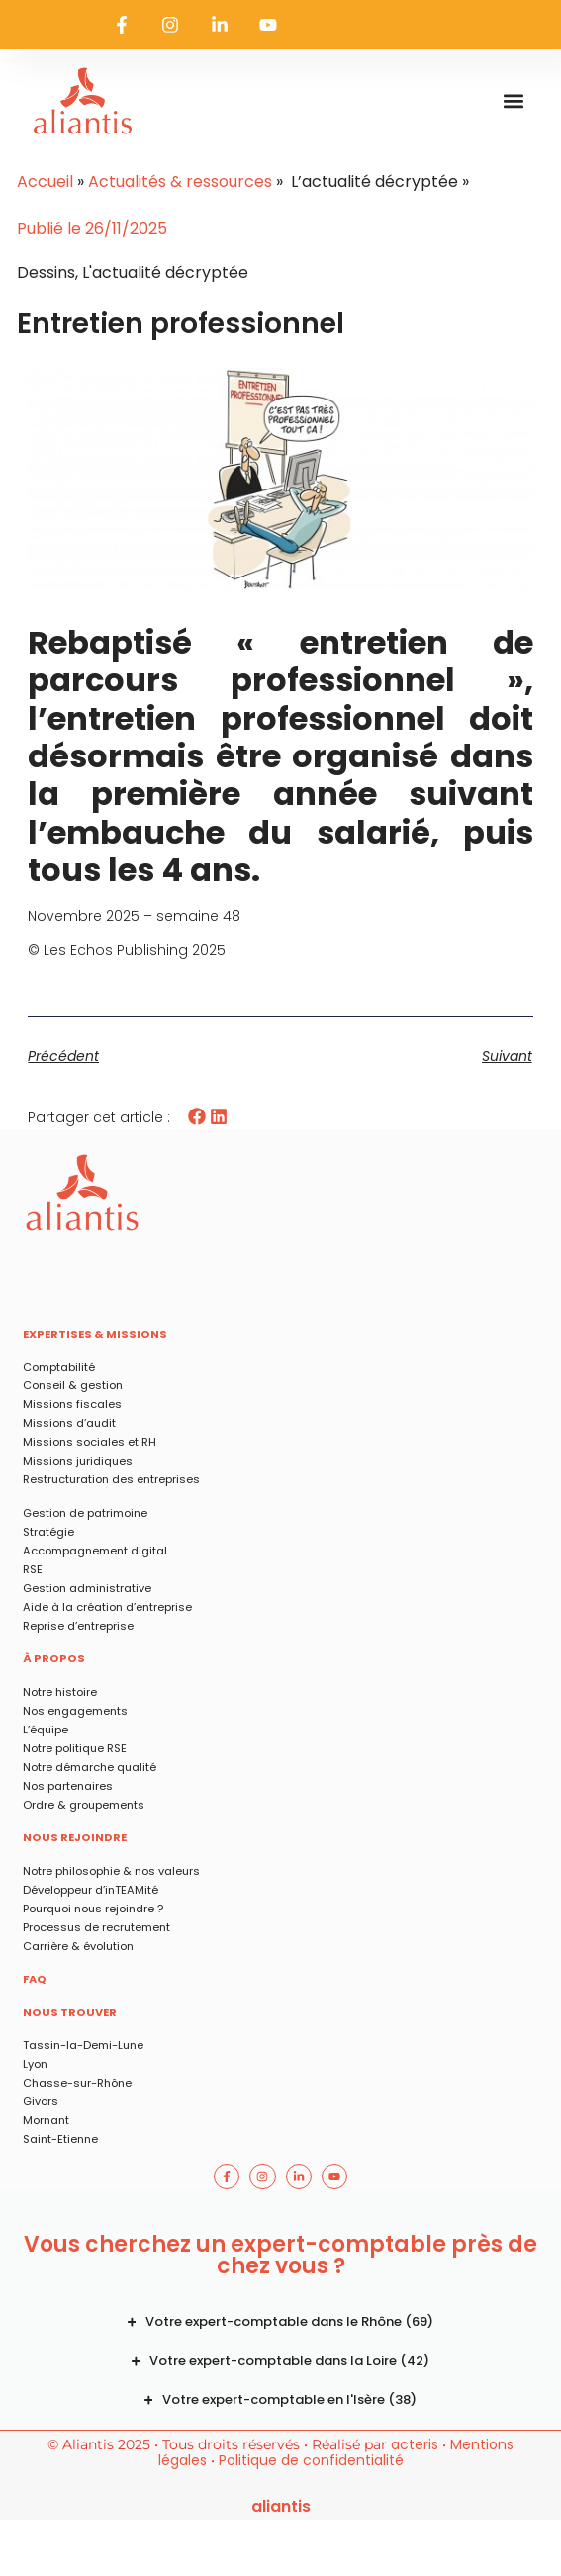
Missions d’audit (69, 1423)
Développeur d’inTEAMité (90, 1890)
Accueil (45, 181)
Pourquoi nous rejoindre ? (93, 1908)
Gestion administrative (87, 1588)
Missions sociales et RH (89, 1442)
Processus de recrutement (96, 1927)
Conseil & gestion (73, 1385)
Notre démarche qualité (89, 1767)
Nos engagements (75, 1711)
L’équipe (45, 1729)
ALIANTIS (281, 2506)
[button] (514, 101)
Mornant (46, 2120)
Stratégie (48, 1532)
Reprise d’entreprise (78, 1626)
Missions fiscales (72, 1404)
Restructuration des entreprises (111, 1479)
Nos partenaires (68, 1786)
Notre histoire (60, 1692)
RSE (33, 1569)
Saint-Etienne (60, 2139)
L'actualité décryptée (165, 272)
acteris (414, 2444)
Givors (40, 2101)
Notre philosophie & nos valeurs (111, 1871)
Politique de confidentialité (311, 2460)
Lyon (35, 2064)
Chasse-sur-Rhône (77, 2082)
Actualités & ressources (180, 181)
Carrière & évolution (78, 1946)
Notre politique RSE (75, 1748)
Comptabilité (59, 1367)
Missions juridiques (78, 1460)
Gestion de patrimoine (85, 1513)
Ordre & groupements (83, 1805)
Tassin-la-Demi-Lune (83, 2045)
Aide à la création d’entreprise (107, 1607)
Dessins (46, 272)
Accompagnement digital (95, 1550)
